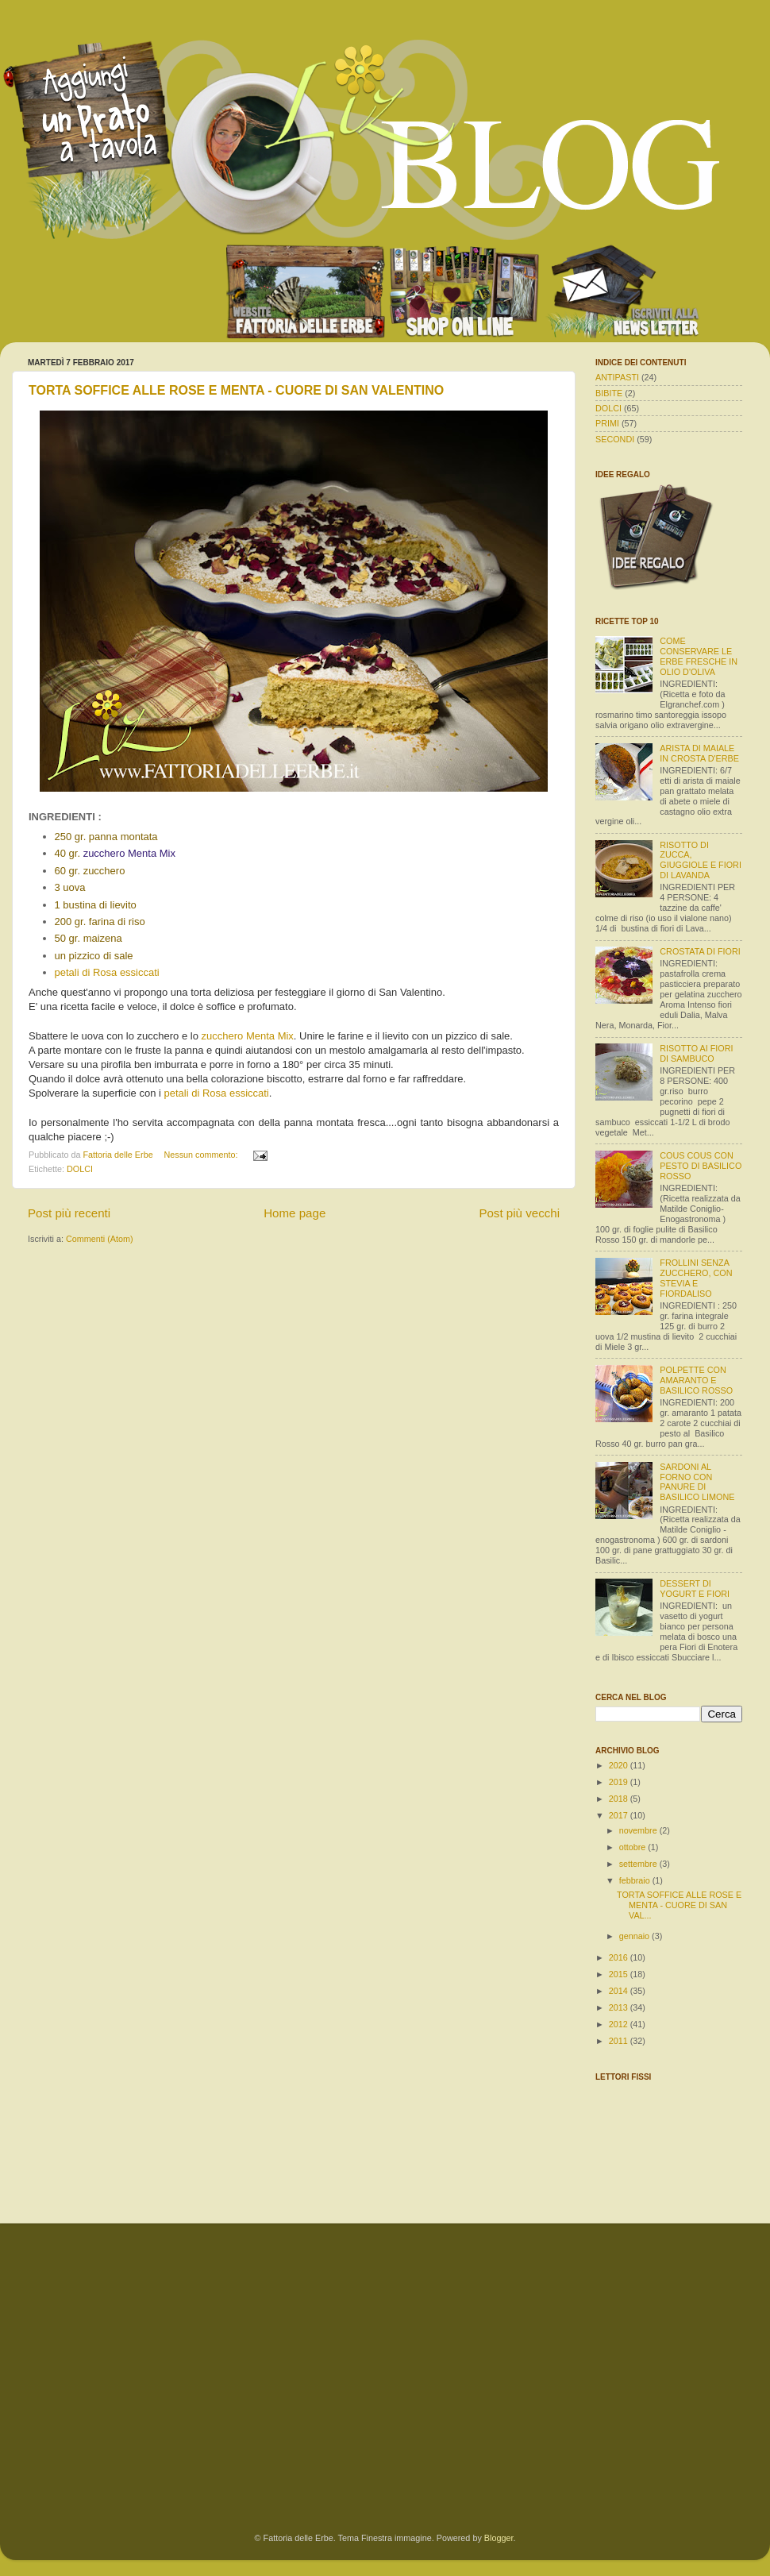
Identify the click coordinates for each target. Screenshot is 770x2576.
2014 (619, 1991)
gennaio (635, 1936)
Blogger (499, 2538)
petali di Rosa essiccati (107, 972)
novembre (639, 1830)
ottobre (634, 1847)
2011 (619, 2041)
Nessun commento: (202, 1154)
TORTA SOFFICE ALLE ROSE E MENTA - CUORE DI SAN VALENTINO (236, 390)
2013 (619, 2007)
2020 (619, 1765)
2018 (619, 1798)
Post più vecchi (519, 1213)
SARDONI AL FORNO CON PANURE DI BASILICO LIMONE (697, 1482)
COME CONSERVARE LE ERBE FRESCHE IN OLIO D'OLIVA (698, 656)
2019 (619, 1782)
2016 (619, 1957)
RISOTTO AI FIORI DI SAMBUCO (696, 1053)
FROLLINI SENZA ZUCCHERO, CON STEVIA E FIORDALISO (696, 1278)
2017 (619, 1815)
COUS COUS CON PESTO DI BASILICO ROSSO (700, 1166)
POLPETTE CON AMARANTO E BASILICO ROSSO (696, 1380)
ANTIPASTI (617, 377)
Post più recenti (69, 1213)
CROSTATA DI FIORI (700, 951)
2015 (619, 1974)
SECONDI (614, 439)
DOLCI (80, 1169)
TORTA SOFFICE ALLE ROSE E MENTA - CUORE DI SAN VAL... (679, 1905)
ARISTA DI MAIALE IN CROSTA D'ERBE (699, 753)
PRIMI (607, 423)
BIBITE (608, 393)
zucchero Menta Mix (248, 1036)
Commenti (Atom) (99, 1239)
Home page (294, 1213)
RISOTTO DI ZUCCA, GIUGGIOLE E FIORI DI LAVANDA (700, 860)
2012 (619, 2024)
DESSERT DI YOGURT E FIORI (695, 1588)
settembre (639, 1863)
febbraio (636, 1880)
